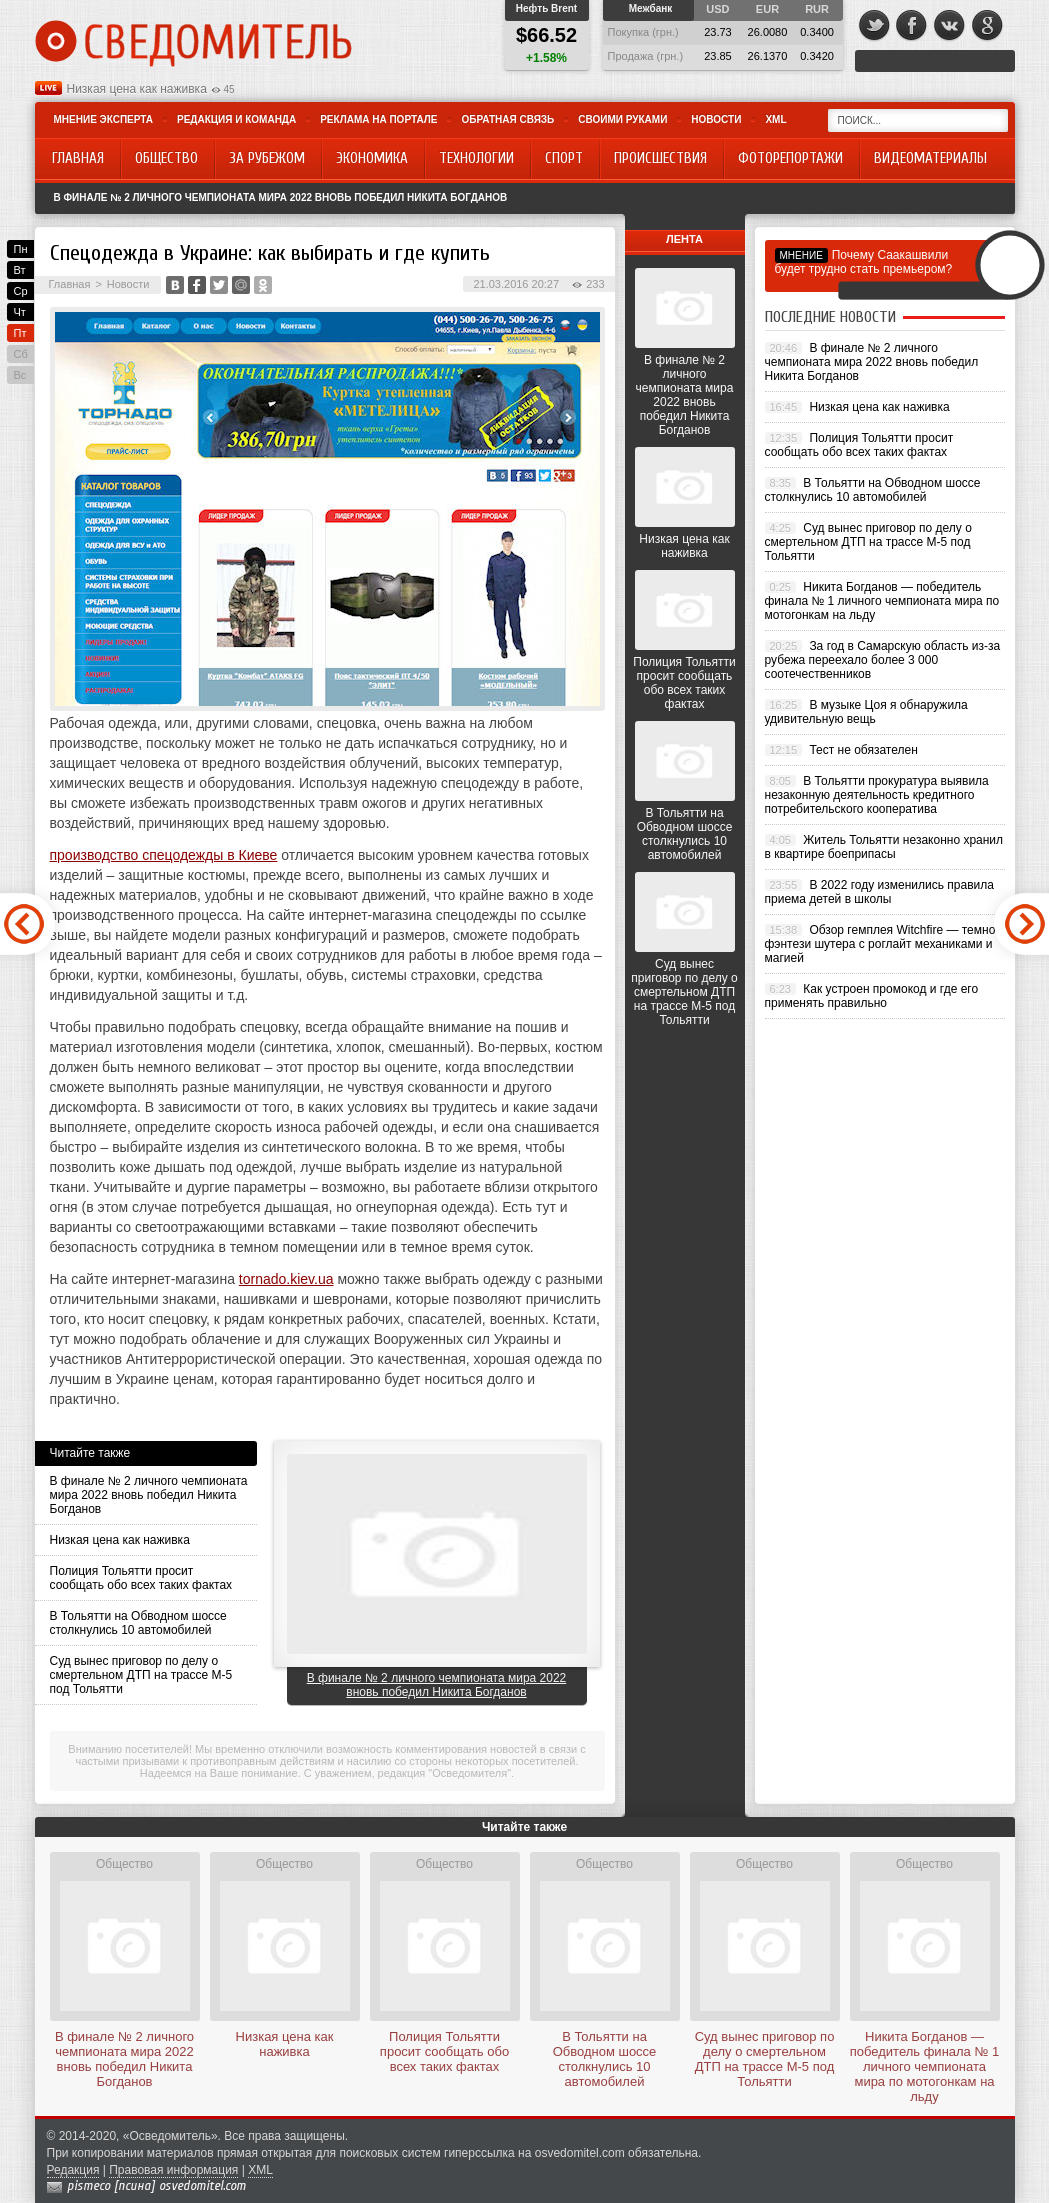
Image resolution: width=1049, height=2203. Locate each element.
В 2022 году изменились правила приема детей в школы (879, 892)
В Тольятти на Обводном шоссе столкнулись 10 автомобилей (138, 1623)
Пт (20, 333)
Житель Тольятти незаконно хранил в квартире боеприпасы (884, 847)
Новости (716, 119)
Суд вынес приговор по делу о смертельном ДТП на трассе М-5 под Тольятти (141, 1675)
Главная (70, 284)
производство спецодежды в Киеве (164, 855)
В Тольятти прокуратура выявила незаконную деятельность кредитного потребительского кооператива (877, 795)
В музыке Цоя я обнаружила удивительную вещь (866, 712)
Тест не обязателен (863, 750)
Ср (21, 291)
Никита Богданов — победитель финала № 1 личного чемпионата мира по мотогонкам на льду (882, 601)
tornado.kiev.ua (286, 1279)
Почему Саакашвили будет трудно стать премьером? (864, 262)
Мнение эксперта (103, 119)
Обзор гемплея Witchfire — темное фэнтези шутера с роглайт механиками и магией (884, 944)
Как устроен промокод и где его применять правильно (872, 996)
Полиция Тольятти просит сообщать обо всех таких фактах (141, 1578)
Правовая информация (173, 2170)
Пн (21, 249)
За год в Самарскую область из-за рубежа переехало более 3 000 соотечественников (883, 660)
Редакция (73, 2170)
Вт (20, 270)
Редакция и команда (236, 119)
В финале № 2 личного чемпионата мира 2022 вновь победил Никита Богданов (281, 197)
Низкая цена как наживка (137, 89)
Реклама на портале (378, 119)
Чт (20, 312)
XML (775, 119)
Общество (124, 1864)
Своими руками (622, 119)
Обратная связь (507, 119)
